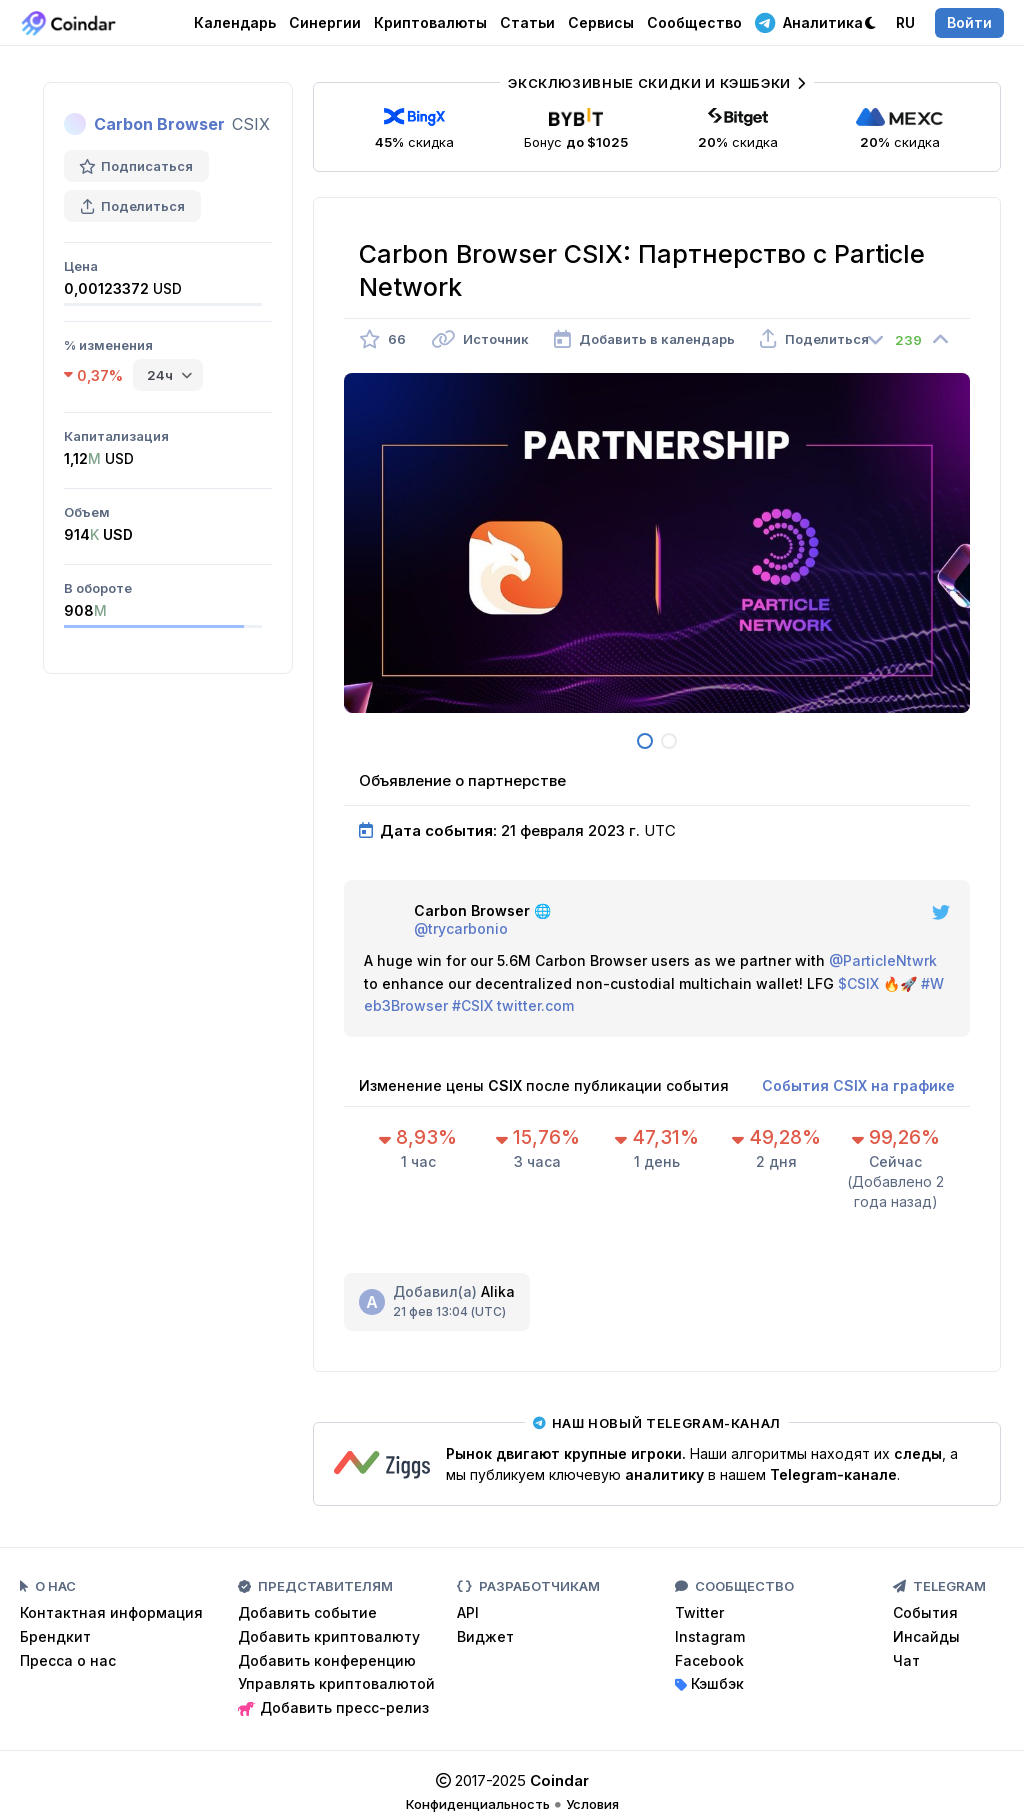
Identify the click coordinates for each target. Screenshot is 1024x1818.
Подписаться (136, 166)
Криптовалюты (430, 22)
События (925, 1612)
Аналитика (809, 22)
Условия (592, 1804)
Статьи (527, 22)
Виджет (485, 1636)
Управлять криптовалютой (336, 1683)
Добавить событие (307, 1612)
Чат (906, 1660)
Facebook (709, 1660)
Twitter (699, 1612)
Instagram (710, 1636)
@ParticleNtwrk (883, 960)
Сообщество (694, 22)
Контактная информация (111, 1612)
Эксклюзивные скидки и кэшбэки (657, 83)
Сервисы (601, 22)
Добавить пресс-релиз (333, 1707)
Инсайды (926, 1636)
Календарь (235, 22)
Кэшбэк (709, 1683)
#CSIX (472, 1005)
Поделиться (132, 206)
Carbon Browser (159, 124)
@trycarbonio (461, 928)
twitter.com (535, 1005)
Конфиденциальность (478, 1804)
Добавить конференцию (327, 1660)
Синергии (325, 22)
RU (905, 22)
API (468, 1612)
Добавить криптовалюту (329, 1636)
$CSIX (858, 983)
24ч (160, 375)
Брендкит (55, 1636)
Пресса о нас (68, 1660)
